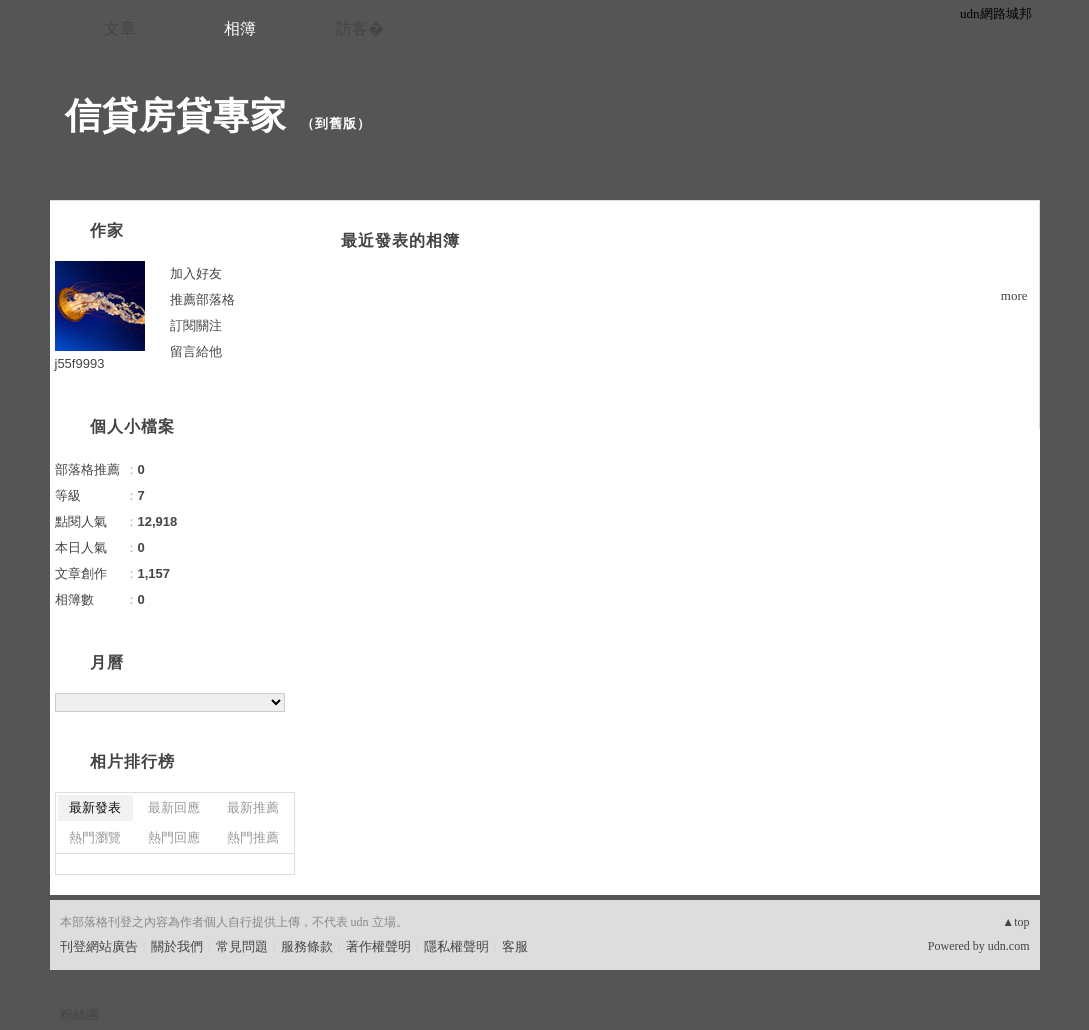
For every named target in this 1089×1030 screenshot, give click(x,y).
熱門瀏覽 (95, 837)
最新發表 (95, 807)
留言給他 (196, 351)
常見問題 (242, 946)
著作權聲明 (378, 946)
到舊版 (336, 123)
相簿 (240, 28)
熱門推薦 (253, 837)
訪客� (360, 28)
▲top (1015, 922)
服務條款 (307, 946)
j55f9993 (80, 363)
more (1014, 295)
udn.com (1009, 946)
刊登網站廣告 (99, 946)
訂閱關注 (196, 325)
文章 (120, 28)
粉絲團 (79, 1014)
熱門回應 (174, 837)
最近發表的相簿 (400, 240)
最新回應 (174, 807)
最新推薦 (253, 807)
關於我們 (177, 946)
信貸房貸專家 (176, 115)
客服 (515, 946)
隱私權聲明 (456, 946)
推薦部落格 (202, 299)
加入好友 (196, 273)
